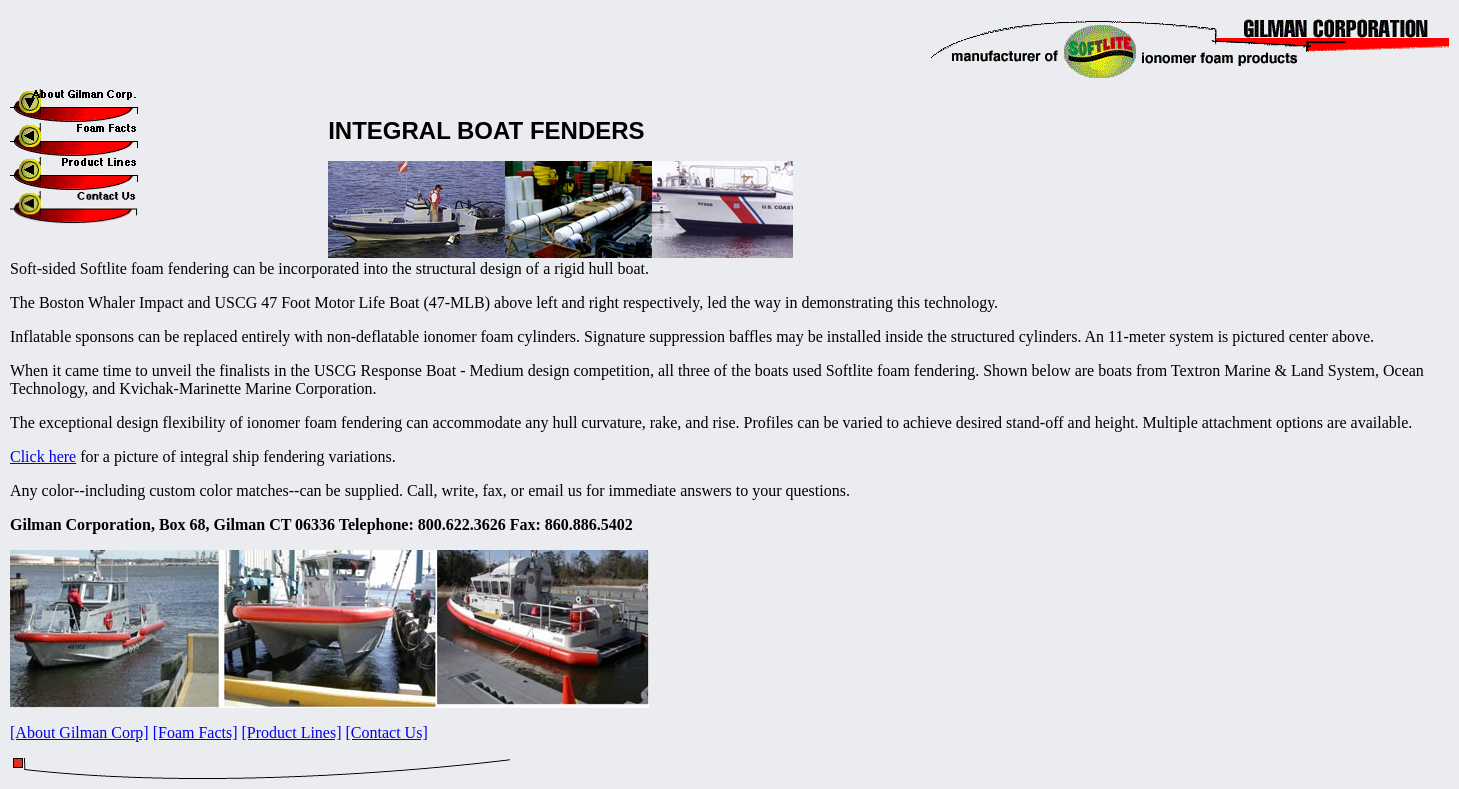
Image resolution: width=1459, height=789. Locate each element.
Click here (43, 456)
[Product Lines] (292, 732)
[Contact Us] (387, 732)
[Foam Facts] (195, 732)
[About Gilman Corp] (79, 732)
